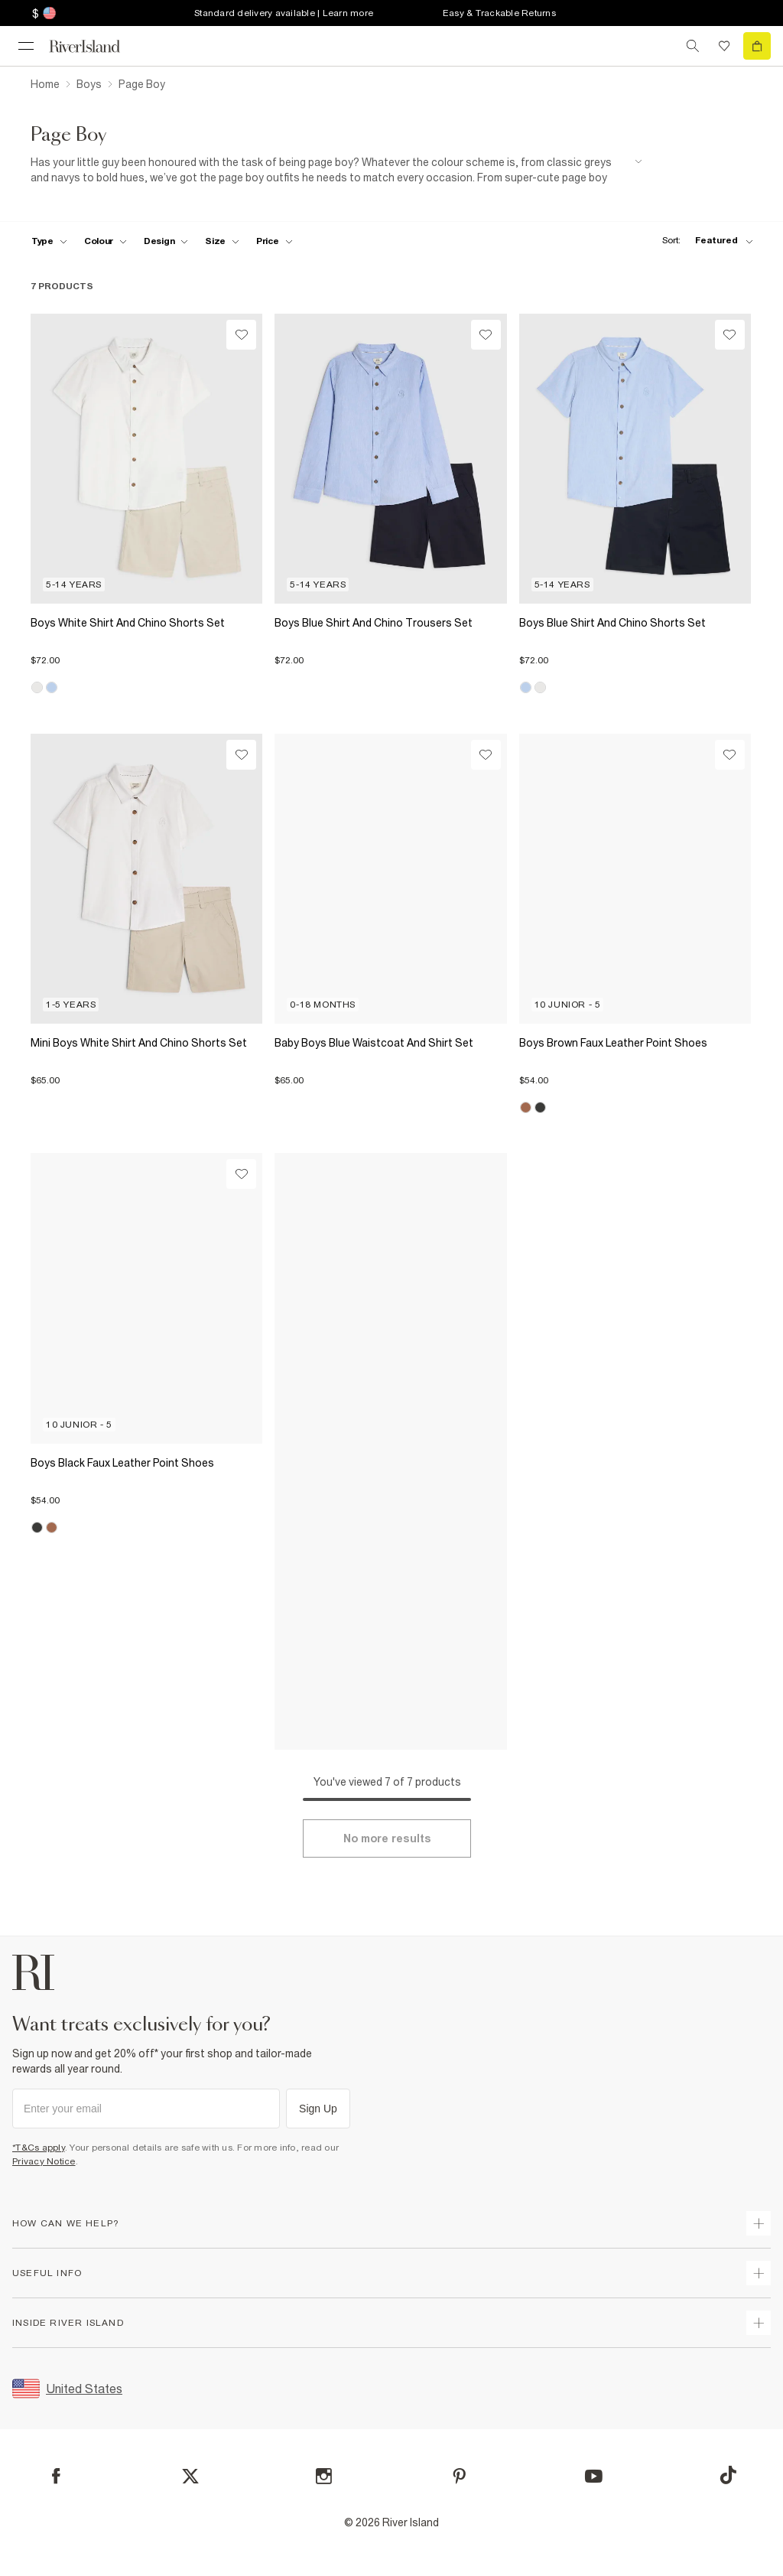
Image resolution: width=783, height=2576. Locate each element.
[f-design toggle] (166, 241)
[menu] (26, 46)
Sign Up (318, 2108)
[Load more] (387, 1838)
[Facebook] (56, 2476)
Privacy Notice (44, 2161)
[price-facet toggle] (274, 241)
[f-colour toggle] (105, 241)
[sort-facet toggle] (703, 240)
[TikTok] (728, 2475)
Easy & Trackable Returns (499, 13)
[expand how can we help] (758, 2223)
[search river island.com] (693, 46)
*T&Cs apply (38, 2147)
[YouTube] (593, 2476)
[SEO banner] (336, 170)
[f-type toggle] (49, 241)
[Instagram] (324, 2476)
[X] (190, 2476)
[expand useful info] (758, 2273)
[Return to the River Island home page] (95, 46)
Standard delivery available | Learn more (283, 13)
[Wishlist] (241, 335)
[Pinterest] (459, 2476)
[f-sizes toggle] (222, 241)
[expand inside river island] (758, 2323)
